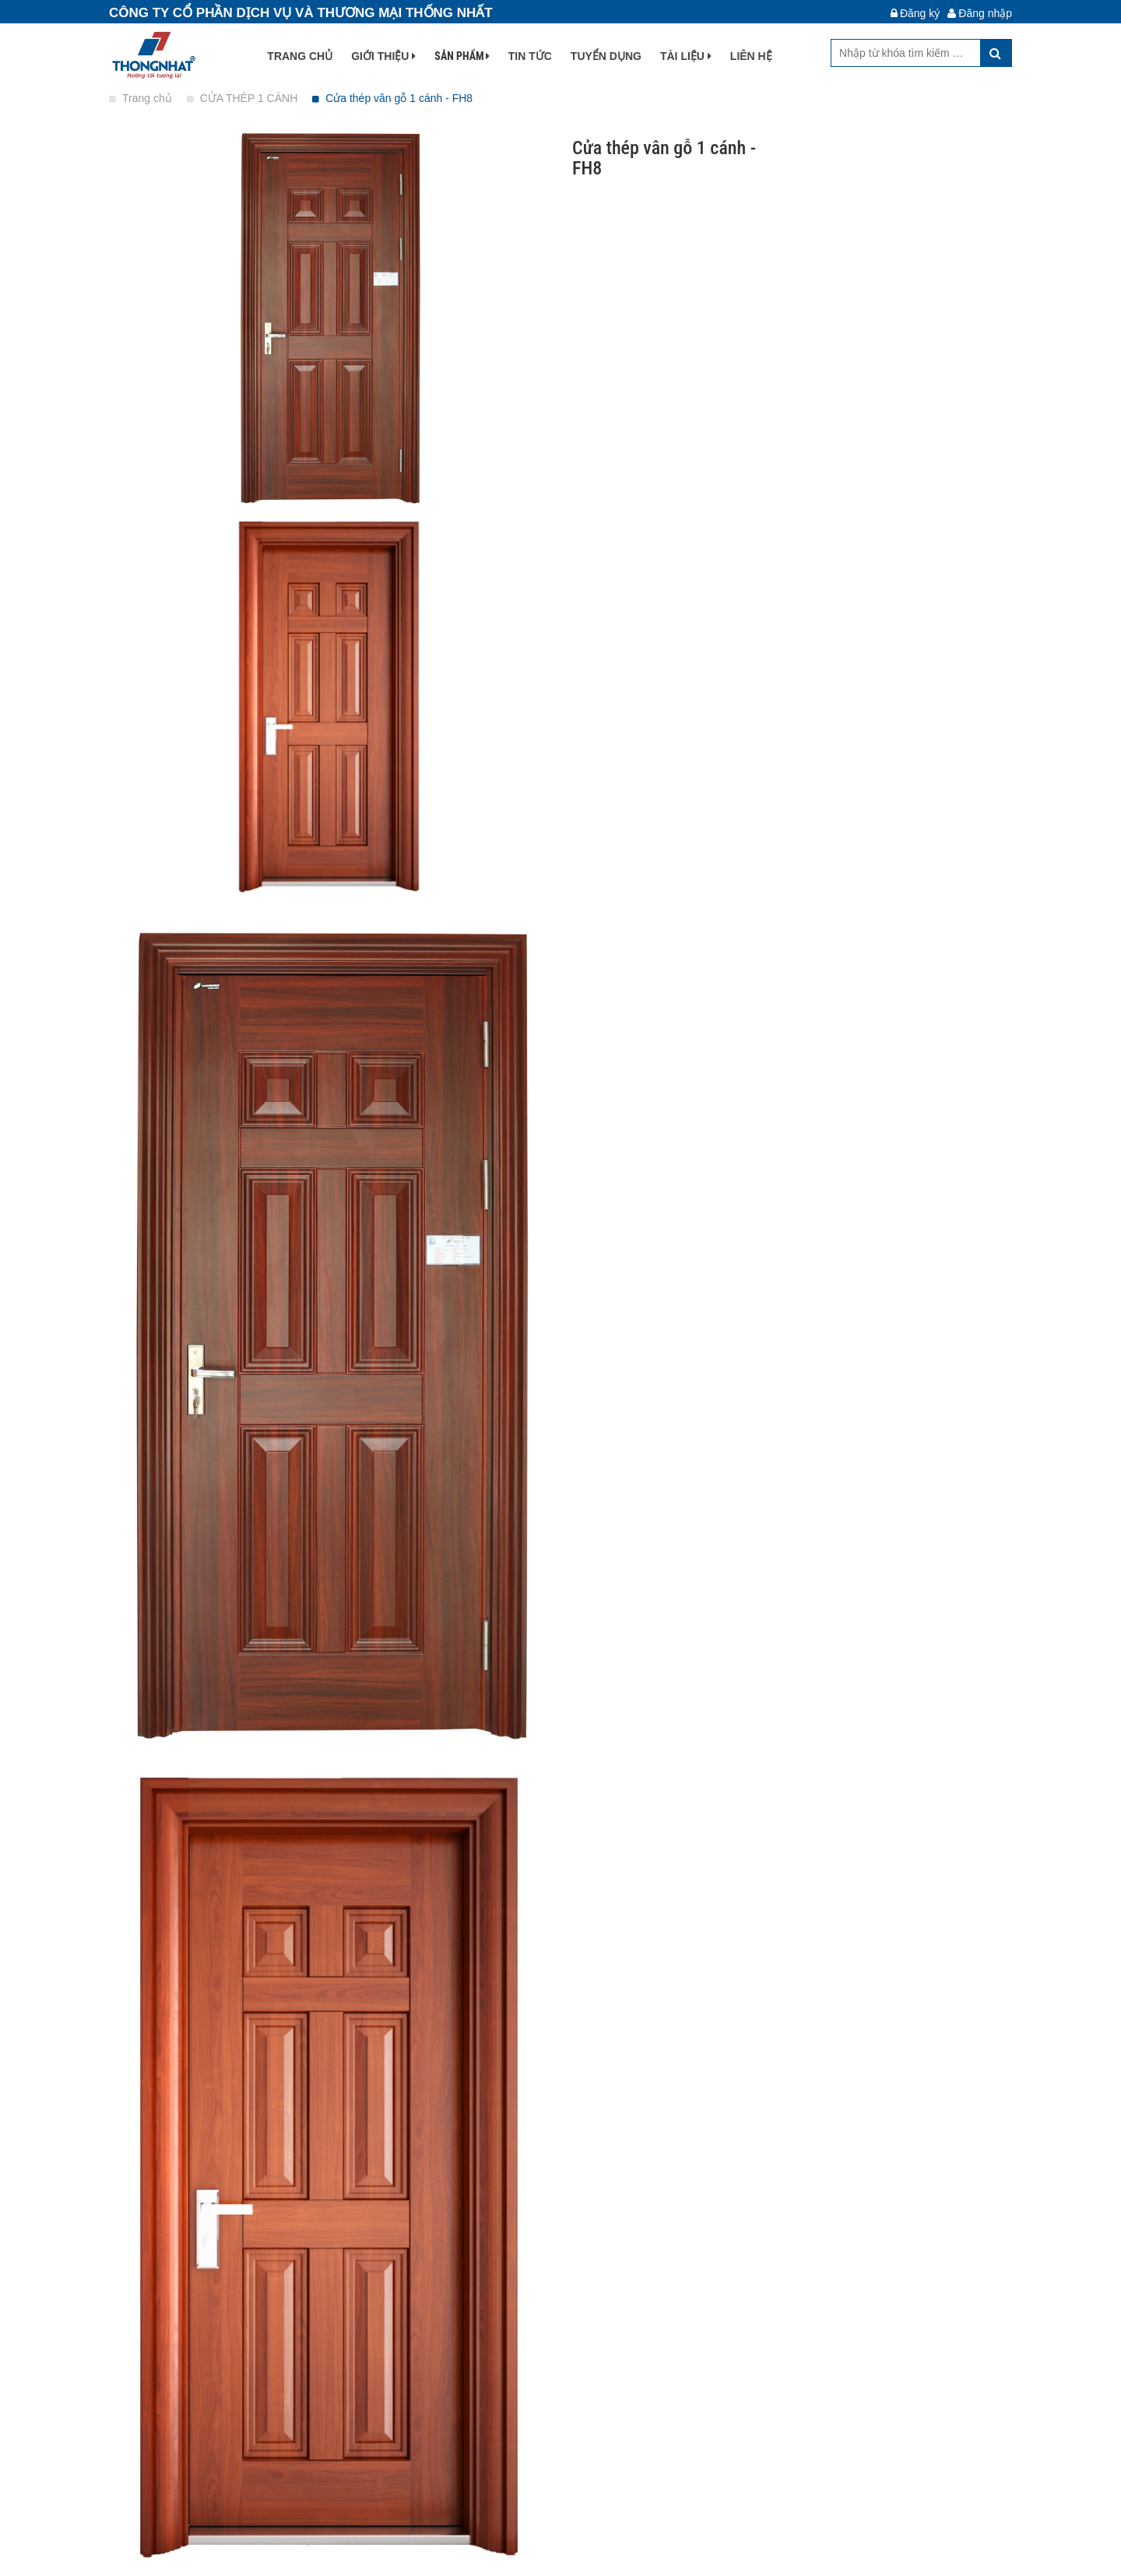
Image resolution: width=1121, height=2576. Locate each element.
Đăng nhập (979, 13)
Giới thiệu (383, 56)
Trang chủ (299, 56)
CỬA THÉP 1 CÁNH (244, 98)
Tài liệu (686, 56)
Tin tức (530, 56)
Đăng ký (915, 13)
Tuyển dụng (606, 56)
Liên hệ (751, 56)
